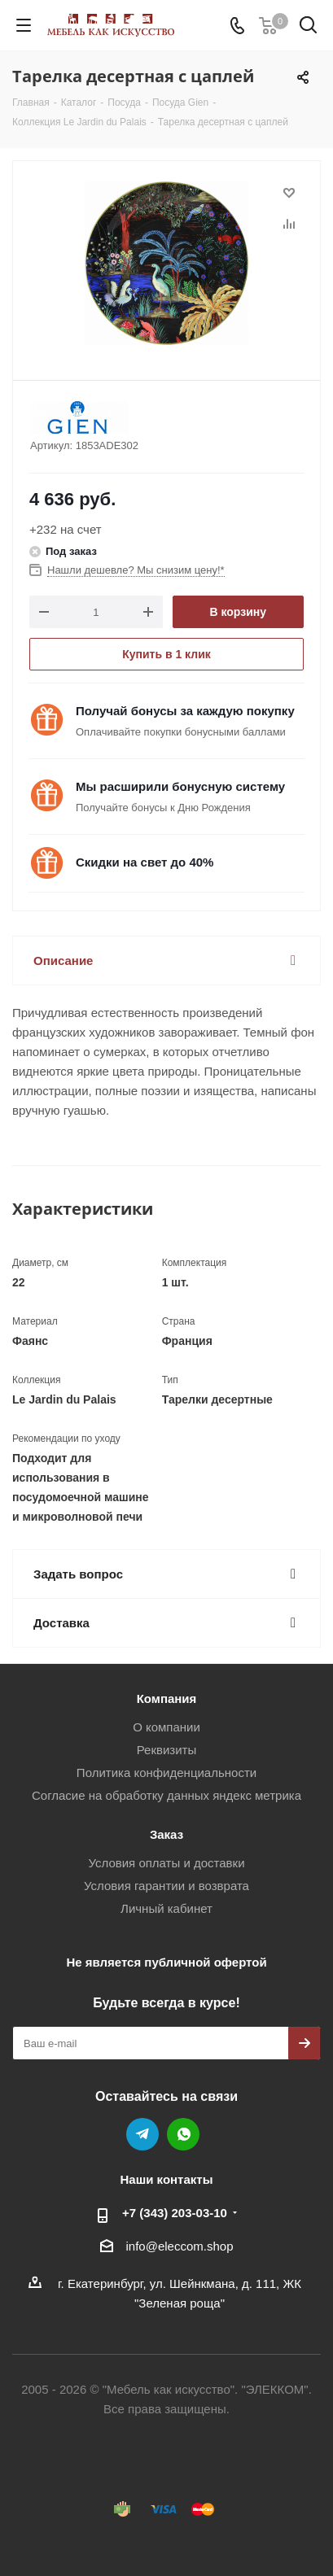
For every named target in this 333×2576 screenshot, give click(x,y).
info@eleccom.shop (180, 2246)
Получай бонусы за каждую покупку (185, 711)
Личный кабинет (166, 1908)
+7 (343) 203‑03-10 (174, 2213)
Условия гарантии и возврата (166, 1886)
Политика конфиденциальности (166, 1772)
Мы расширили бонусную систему (180, 786)
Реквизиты (167, 1750)
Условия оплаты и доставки (166, 1863)
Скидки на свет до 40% (144, 862)
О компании (166, 1727)
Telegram (142, 2134)
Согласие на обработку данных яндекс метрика (166, 1795)
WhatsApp (183, 2134)
